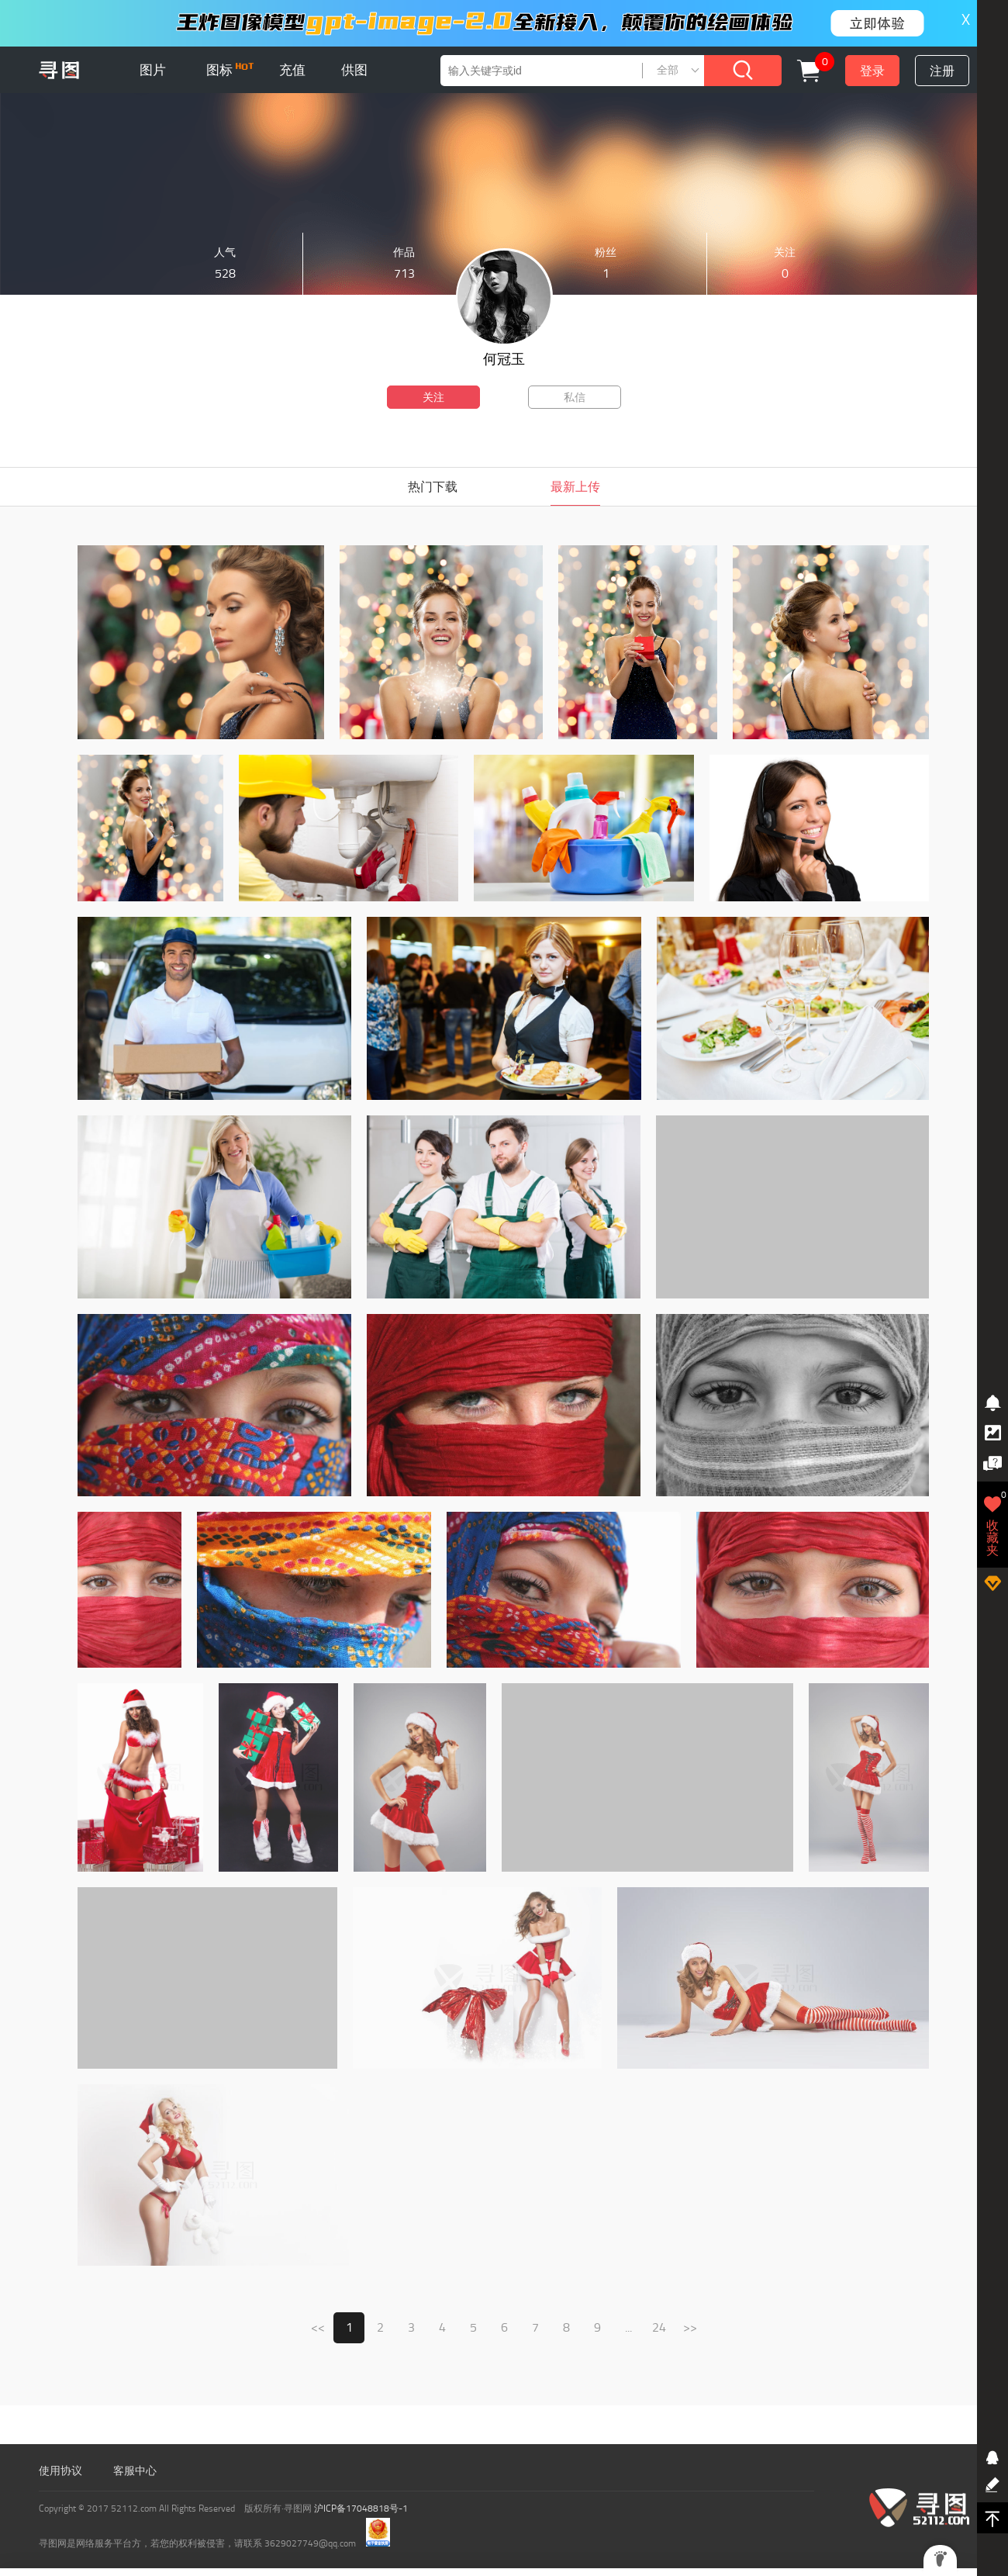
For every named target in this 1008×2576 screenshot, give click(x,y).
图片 (153, 70)
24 (659, 2327)
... (628, 2327)
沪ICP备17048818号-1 (361, 2508)
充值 (292, 70)
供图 (354, 70)
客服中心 (135, 2470)
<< (318, 2327)
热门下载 (432, 486)
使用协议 (60, 2470)
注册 (942, 71)
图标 (230, 70)
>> (690, 2327)
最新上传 (575, 486)
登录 (872, 71)
